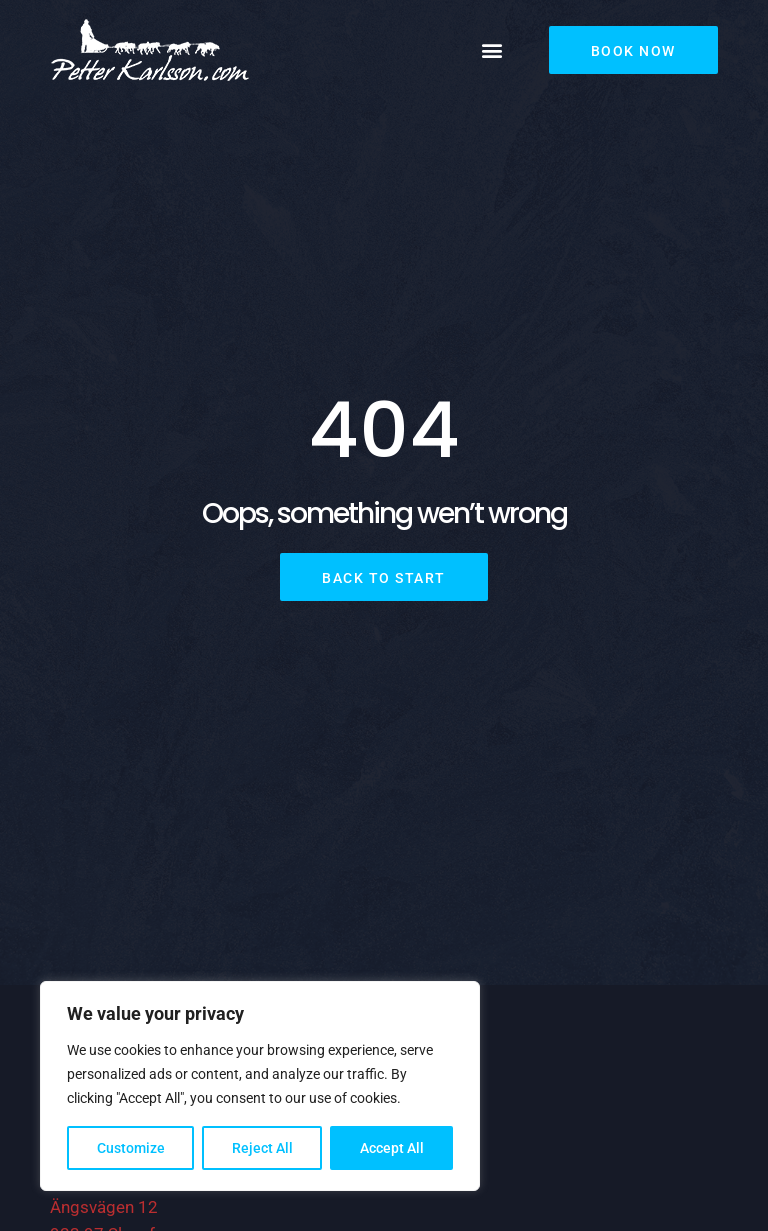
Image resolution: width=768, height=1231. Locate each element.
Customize (131, 1148)
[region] (260, 1086)
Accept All (392, 1148)
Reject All (262, 1148)
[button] (492, 50)
